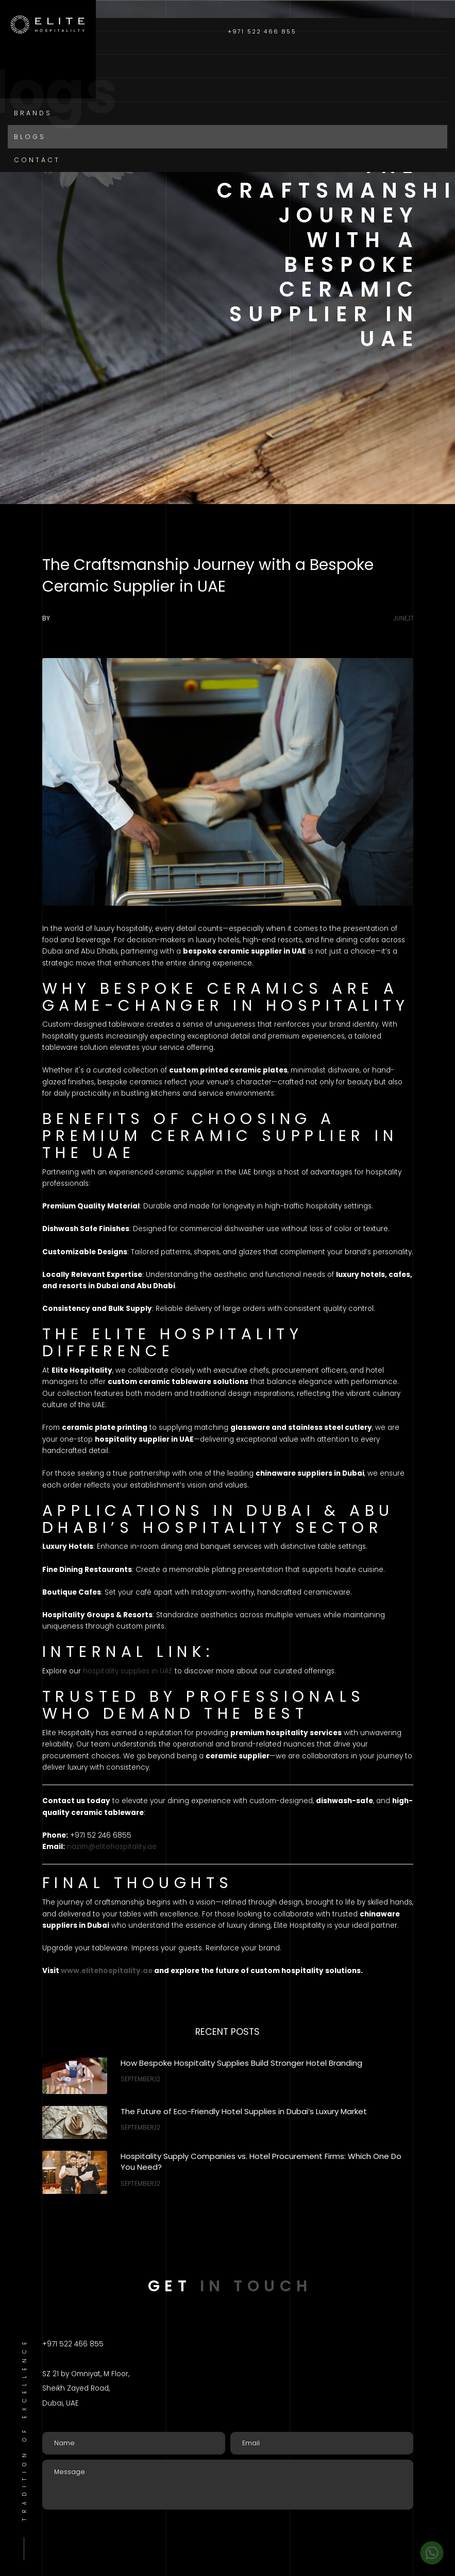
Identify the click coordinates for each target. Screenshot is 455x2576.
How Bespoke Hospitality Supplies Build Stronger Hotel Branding (241, 2063)
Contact (37, 159)
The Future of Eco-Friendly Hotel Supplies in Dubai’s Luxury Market (244, 2111)
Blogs (30, 136)
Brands (33, 113)
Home (27, 42)
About (30, 66)
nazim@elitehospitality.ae (112, 1847)
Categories (44, 89)
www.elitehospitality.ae (107, 1971)
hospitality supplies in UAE (128, 1671)
